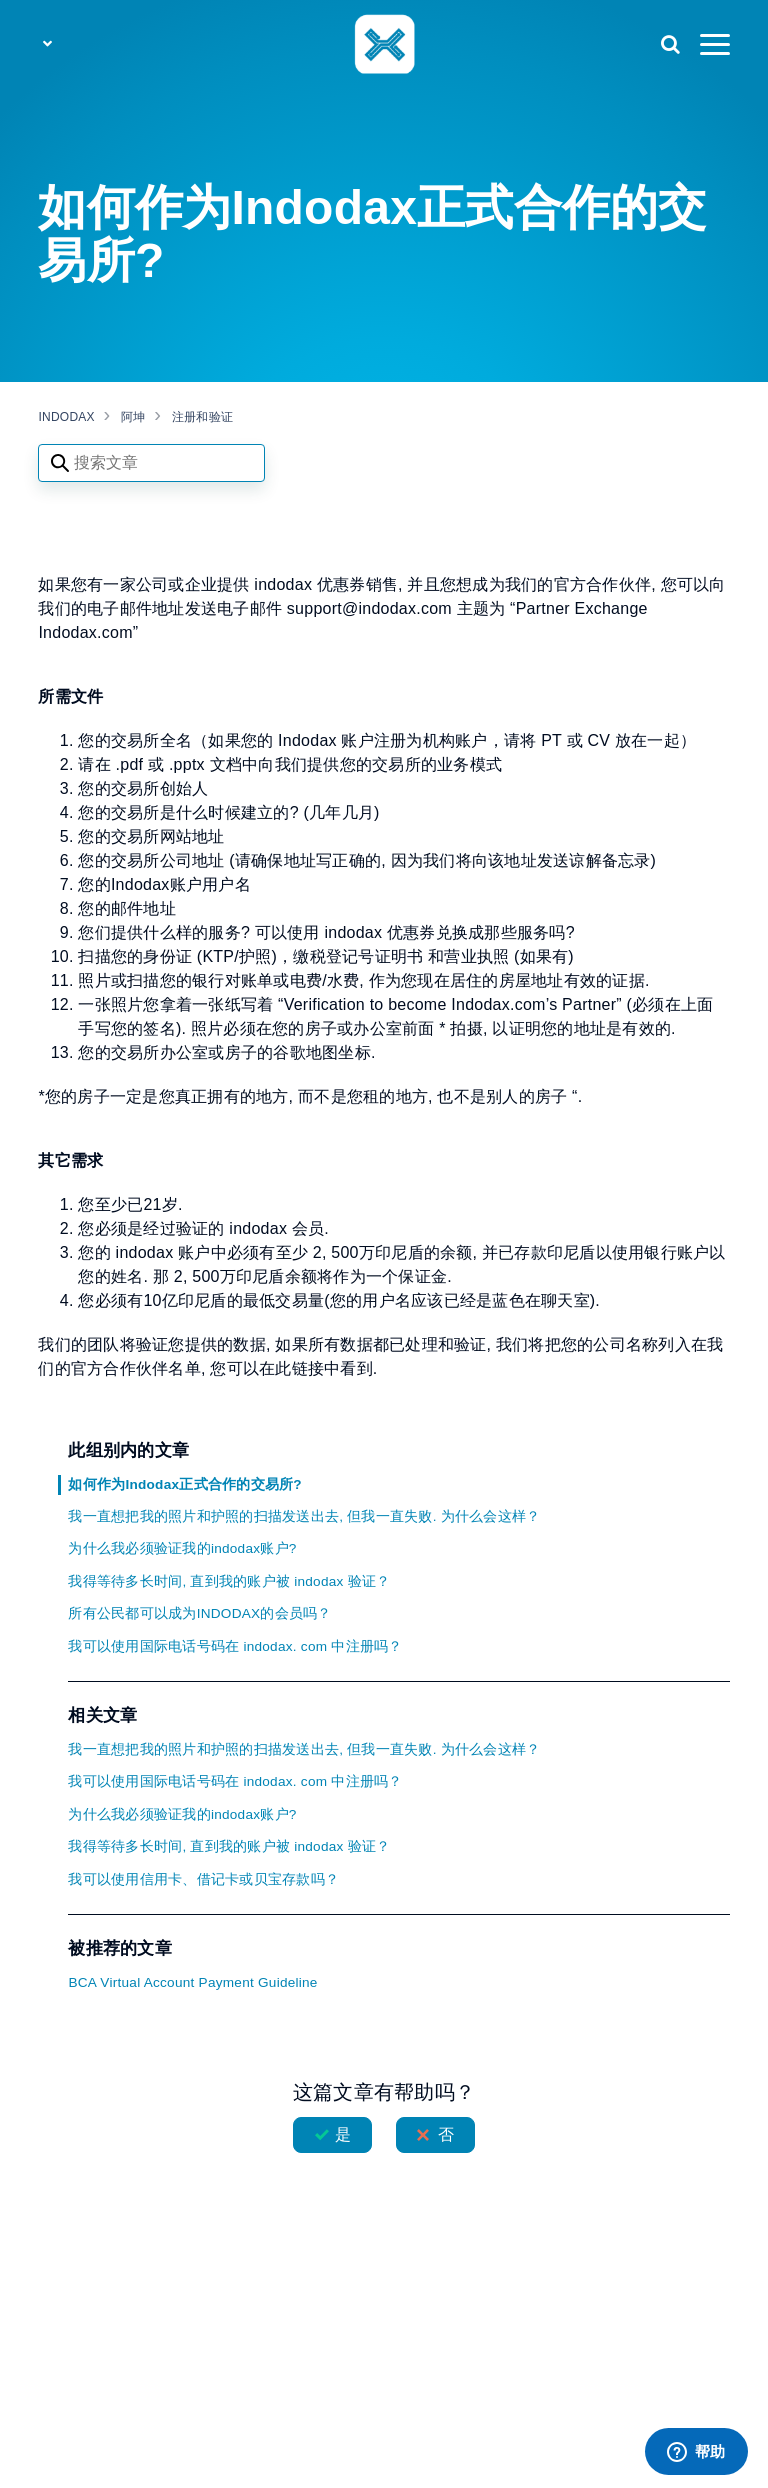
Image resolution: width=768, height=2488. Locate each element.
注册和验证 (202, 417)
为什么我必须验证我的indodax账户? (182, 1548)
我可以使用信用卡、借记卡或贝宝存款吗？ (203, 1879)
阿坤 (133, 417)
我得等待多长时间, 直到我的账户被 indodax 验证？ (229, 1581)
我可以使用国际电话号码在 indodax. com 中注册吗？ (235, 1646)
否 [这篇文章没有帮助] (446, 2134)
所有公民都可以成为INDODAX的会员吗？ (199, 1613)
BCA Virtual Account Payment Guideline (192, 1982)
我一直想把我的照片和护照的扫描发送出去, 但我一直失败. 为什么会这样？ (304, 1516)
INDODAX (66, 417)
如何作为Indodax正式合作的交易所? (184, 1484)
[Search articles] (151, 463)
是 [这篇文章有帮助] (343, 2134)
